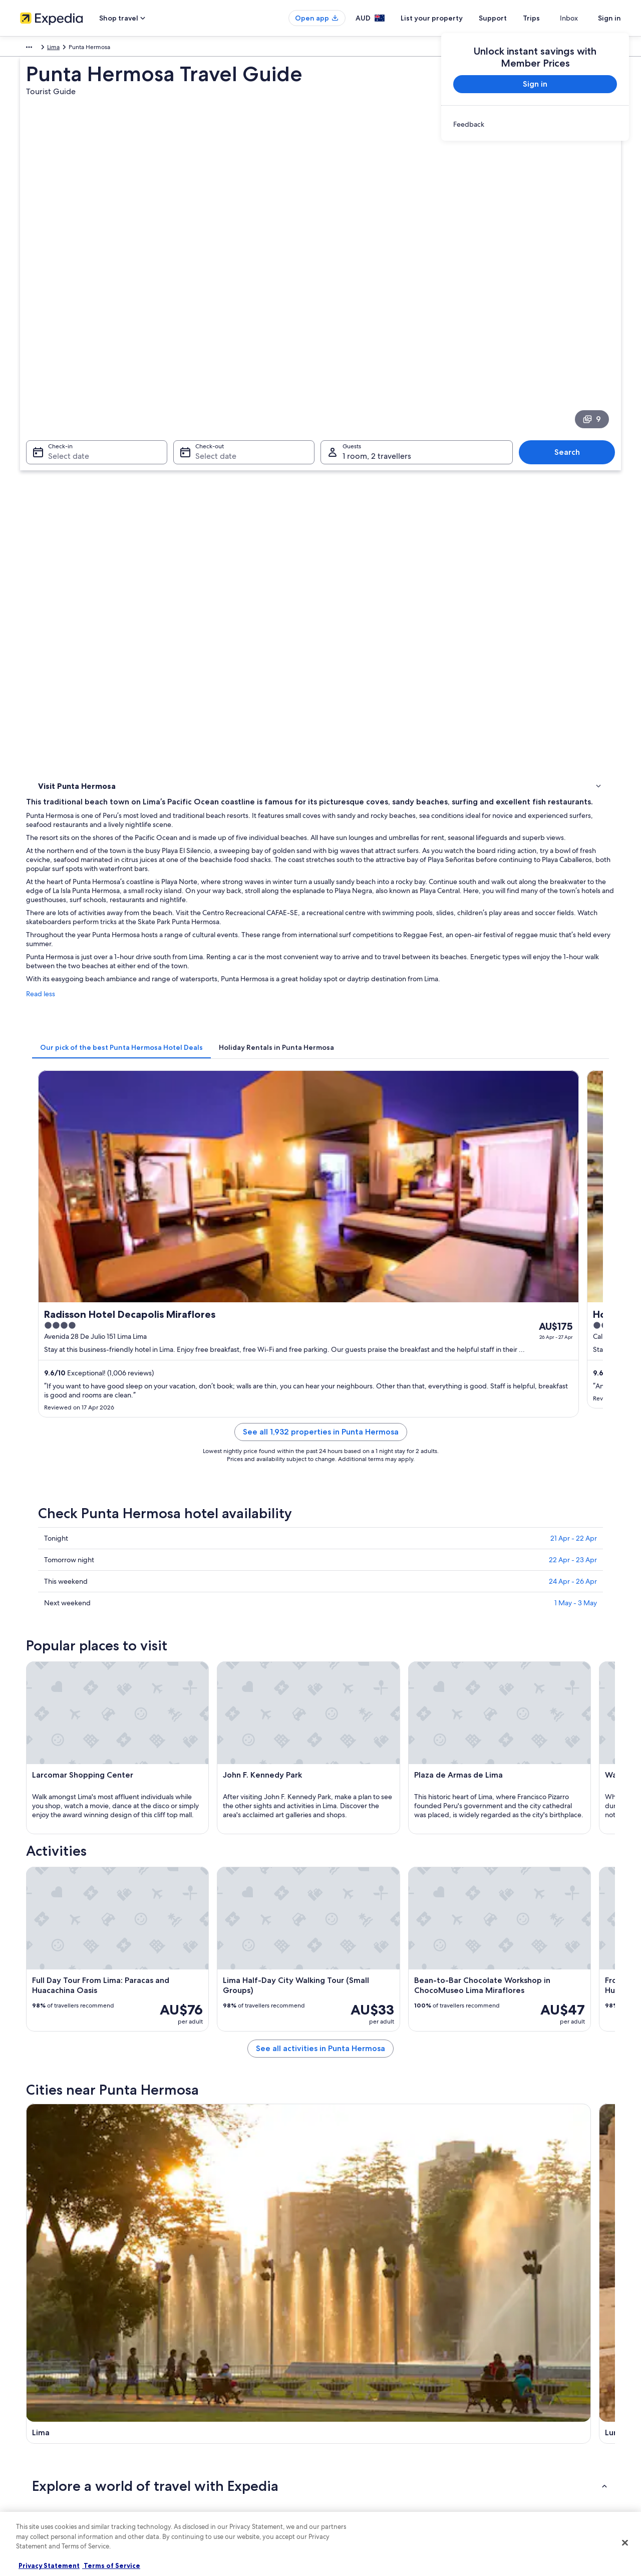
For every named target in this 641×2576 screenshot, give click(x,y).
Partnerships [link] (37, 2425)
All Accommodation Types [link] (210, 2473)
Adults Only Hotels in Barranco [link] (97, 1971)
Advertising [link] (35, 2441)
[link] (535, 124)
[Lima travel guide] (226, 1784)
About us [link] (32, 2377)
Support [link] (497, 2377)
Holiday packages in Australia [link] (214, 2425)
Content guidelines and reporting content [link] (387, 2473)
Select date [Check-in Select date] (62, 316)
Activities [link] (52, 436)
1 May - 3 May (575, 1007)
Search (572, 312)
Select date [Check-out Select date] (212, 316)
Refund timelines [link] (509, 2409)
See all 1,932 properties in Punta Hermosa (394, 848)
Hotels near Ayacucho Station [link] (369, 1952)
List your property (450, 18)
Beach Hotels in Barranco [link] (89, 1990)
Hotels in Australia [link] (199, 2393)
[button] (320, 1867)
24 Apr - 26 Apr (573, 986)
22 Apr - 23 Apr (573, 964)
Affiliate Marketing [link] (45, 2457)
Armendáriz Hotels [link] (79, 1933)
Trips (549, 18)
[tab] (268, 611)
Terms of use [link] (348, 2409)
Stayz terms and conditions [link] (367, 2441)
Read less (187, 566)
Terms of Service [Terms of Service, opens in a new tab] (111, 2565)
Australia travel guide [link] (203, 2377)
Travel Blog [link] (189, 2489)
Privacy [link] (340, 2377)
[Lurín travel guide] (338, 1784)
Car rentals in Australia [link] (205, 2457)
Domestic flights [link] (197, 2441)
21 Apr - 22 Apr (573, 943)
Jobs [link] (26, 2393)
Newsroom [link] (35, 2473)
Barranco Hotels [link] (348, 2009)
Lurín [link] (187, 2076)
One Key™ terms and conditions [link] (374, 2425)
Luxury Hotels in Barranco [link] (89, 2009)
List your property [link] (44, 2409)
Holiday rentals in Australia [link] (211, 2409)
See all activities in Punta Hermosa (394, 1711)
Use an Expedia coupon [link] (518, 2425)
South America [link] (40, 49)
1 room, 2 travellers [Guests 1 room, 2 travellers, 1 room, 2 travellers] (377, 316)
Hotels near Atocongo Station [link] (96, 1952)
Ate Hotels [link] (340, 1933)
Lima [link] (97, 49)
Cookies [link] (341, 2393)
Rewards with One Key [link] (206, 2505)
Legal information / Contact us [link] (371, 2457)
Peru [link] (75, 49)
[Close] (625, 2543)
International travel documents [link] (527, 2441)
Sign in (609, 18)
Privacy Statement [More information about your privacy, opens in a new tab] (49, 2565)
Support (511, 18)
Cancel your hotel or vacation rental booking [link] (545, 2393)
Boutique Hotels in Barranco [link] (367, 1990)
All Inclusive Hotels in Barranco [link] (371, 1971)
